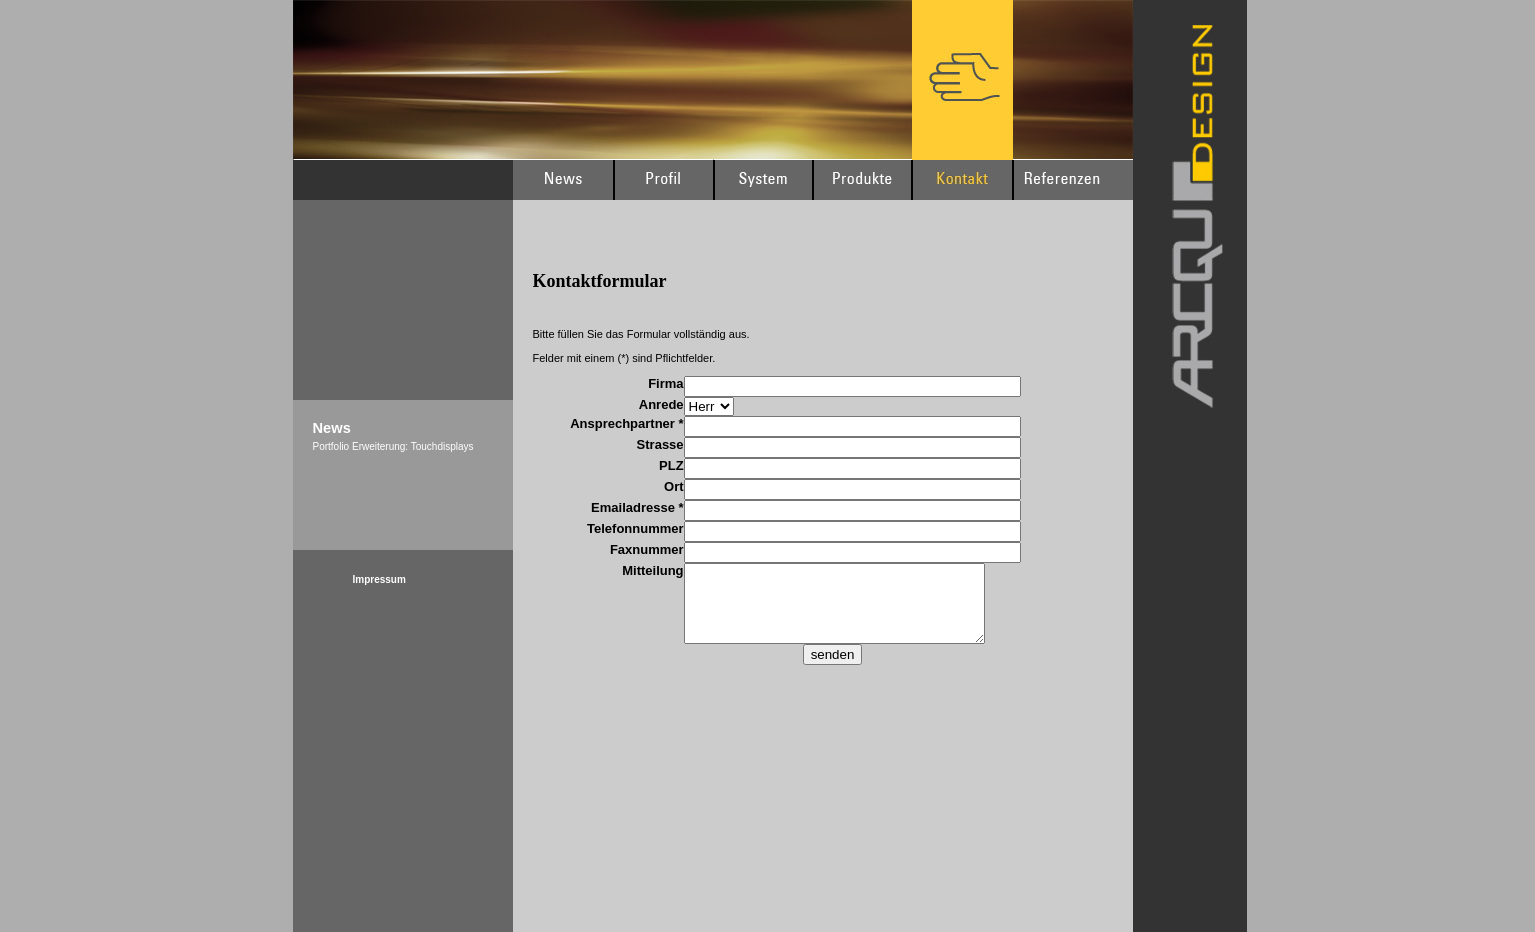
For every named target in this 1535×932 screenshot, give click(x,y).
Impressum (379, 579)
